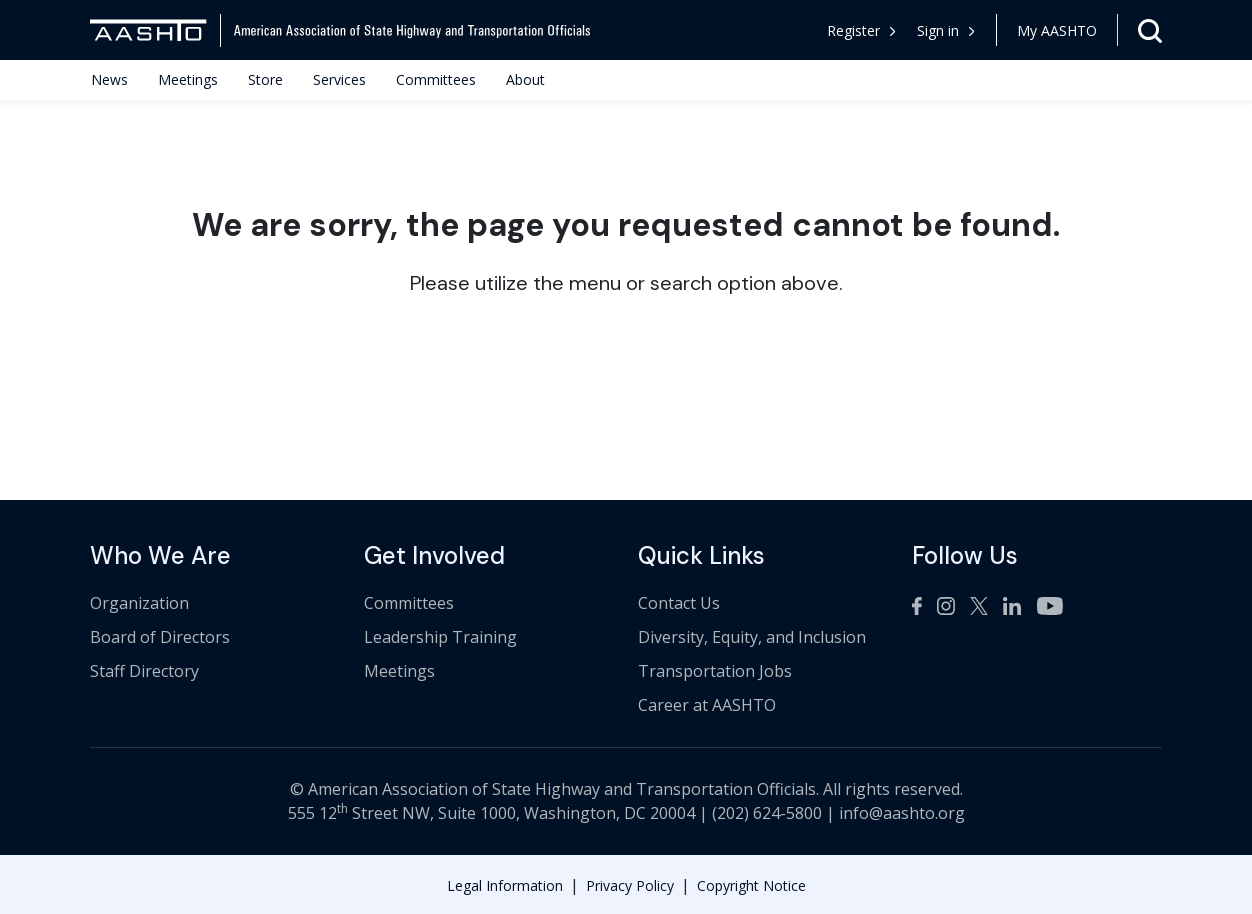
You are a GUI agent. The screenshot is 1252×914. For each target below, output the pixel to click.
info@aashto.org (902, 813)
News (109, 79)
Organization (139, 603)
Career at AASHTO (707, 705)
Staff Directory (144, 671)
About (525, 79)
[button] (946, 30)
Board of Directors (160, 637)
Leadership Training (440, 637)
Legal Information (505, 885)
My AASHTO (1057, 30)
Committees (436, 79)
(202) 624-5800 (767, 813)
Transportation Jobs (715, 671)
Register (861, 30)
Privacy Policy (630, 885)
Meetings (188, 79)
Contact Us (679, 603)
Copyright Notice (751, 885)
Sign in (945, 30)
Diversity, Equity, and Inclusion (752, 637)
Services (339, 79)
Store (265, 79)
